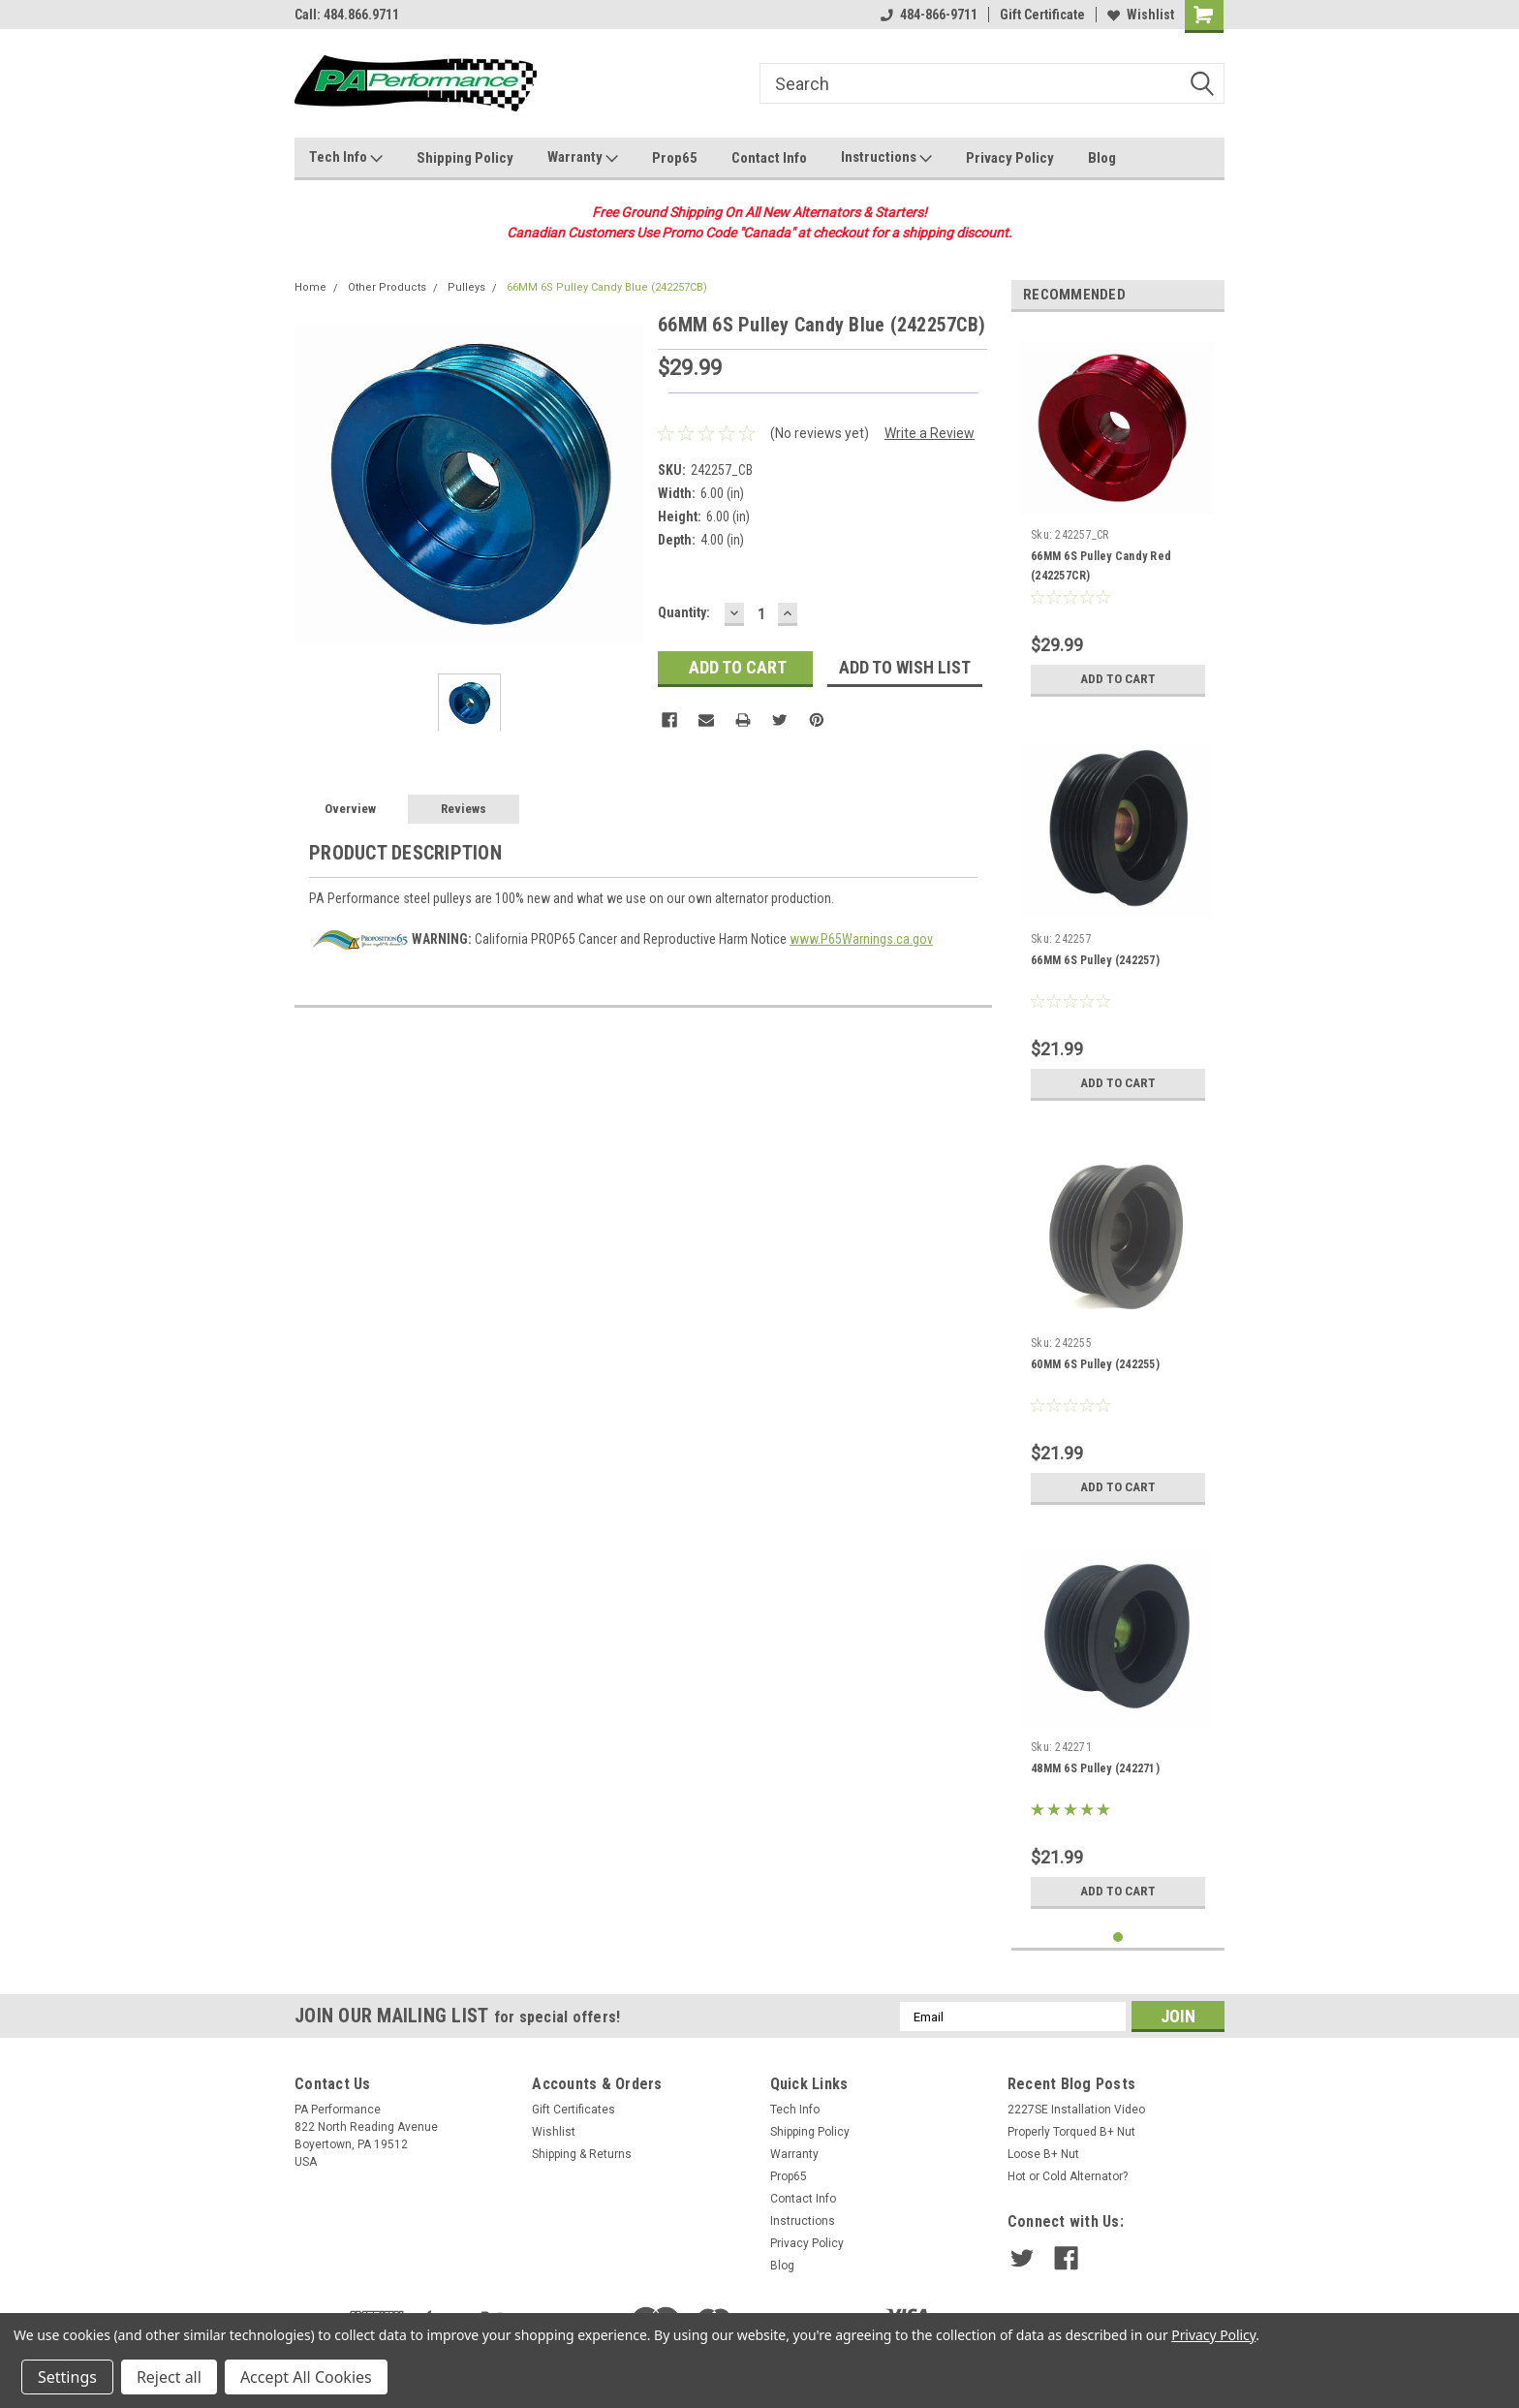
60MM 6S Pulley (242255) (1095, 1364)
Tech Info (346, 158)
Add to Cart (1118, 679)
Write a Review (929, 433)
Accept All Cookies (306, 2377)
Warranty (582, 158)
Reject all (169, 2377)
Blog (1102, 158)
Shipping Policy (465, 158)
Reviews (463, 808)
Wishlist (1140, 14)
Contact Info (769, 158)
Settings (67, 2377)
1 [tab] (1118, 1937)
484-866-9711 (929, 14)
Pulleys (466, 287)
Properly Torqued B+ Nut (1071, 2132)
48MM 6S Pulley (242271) (1095, 1768)
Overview (350, 808)
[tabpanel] (1118, 516)
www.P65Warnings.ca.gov (861, 939)
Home (310, 287)
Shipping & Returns (582, 2154)
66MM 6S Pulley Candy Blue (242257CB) (607, 287)
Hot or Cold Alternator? (1068, 2176)
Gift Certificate (1042, 14)
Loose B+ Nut (1043, 2154)
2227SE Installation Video (1076, 2109)
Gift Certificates (573, 2109)
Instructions (886, 158)
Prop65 (675, 158)
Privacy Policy (1010, 158)
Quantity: (684, 612)
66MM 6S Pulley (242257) (1095, 960)
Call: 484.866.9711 (346, 14)
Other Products (387, 287)
